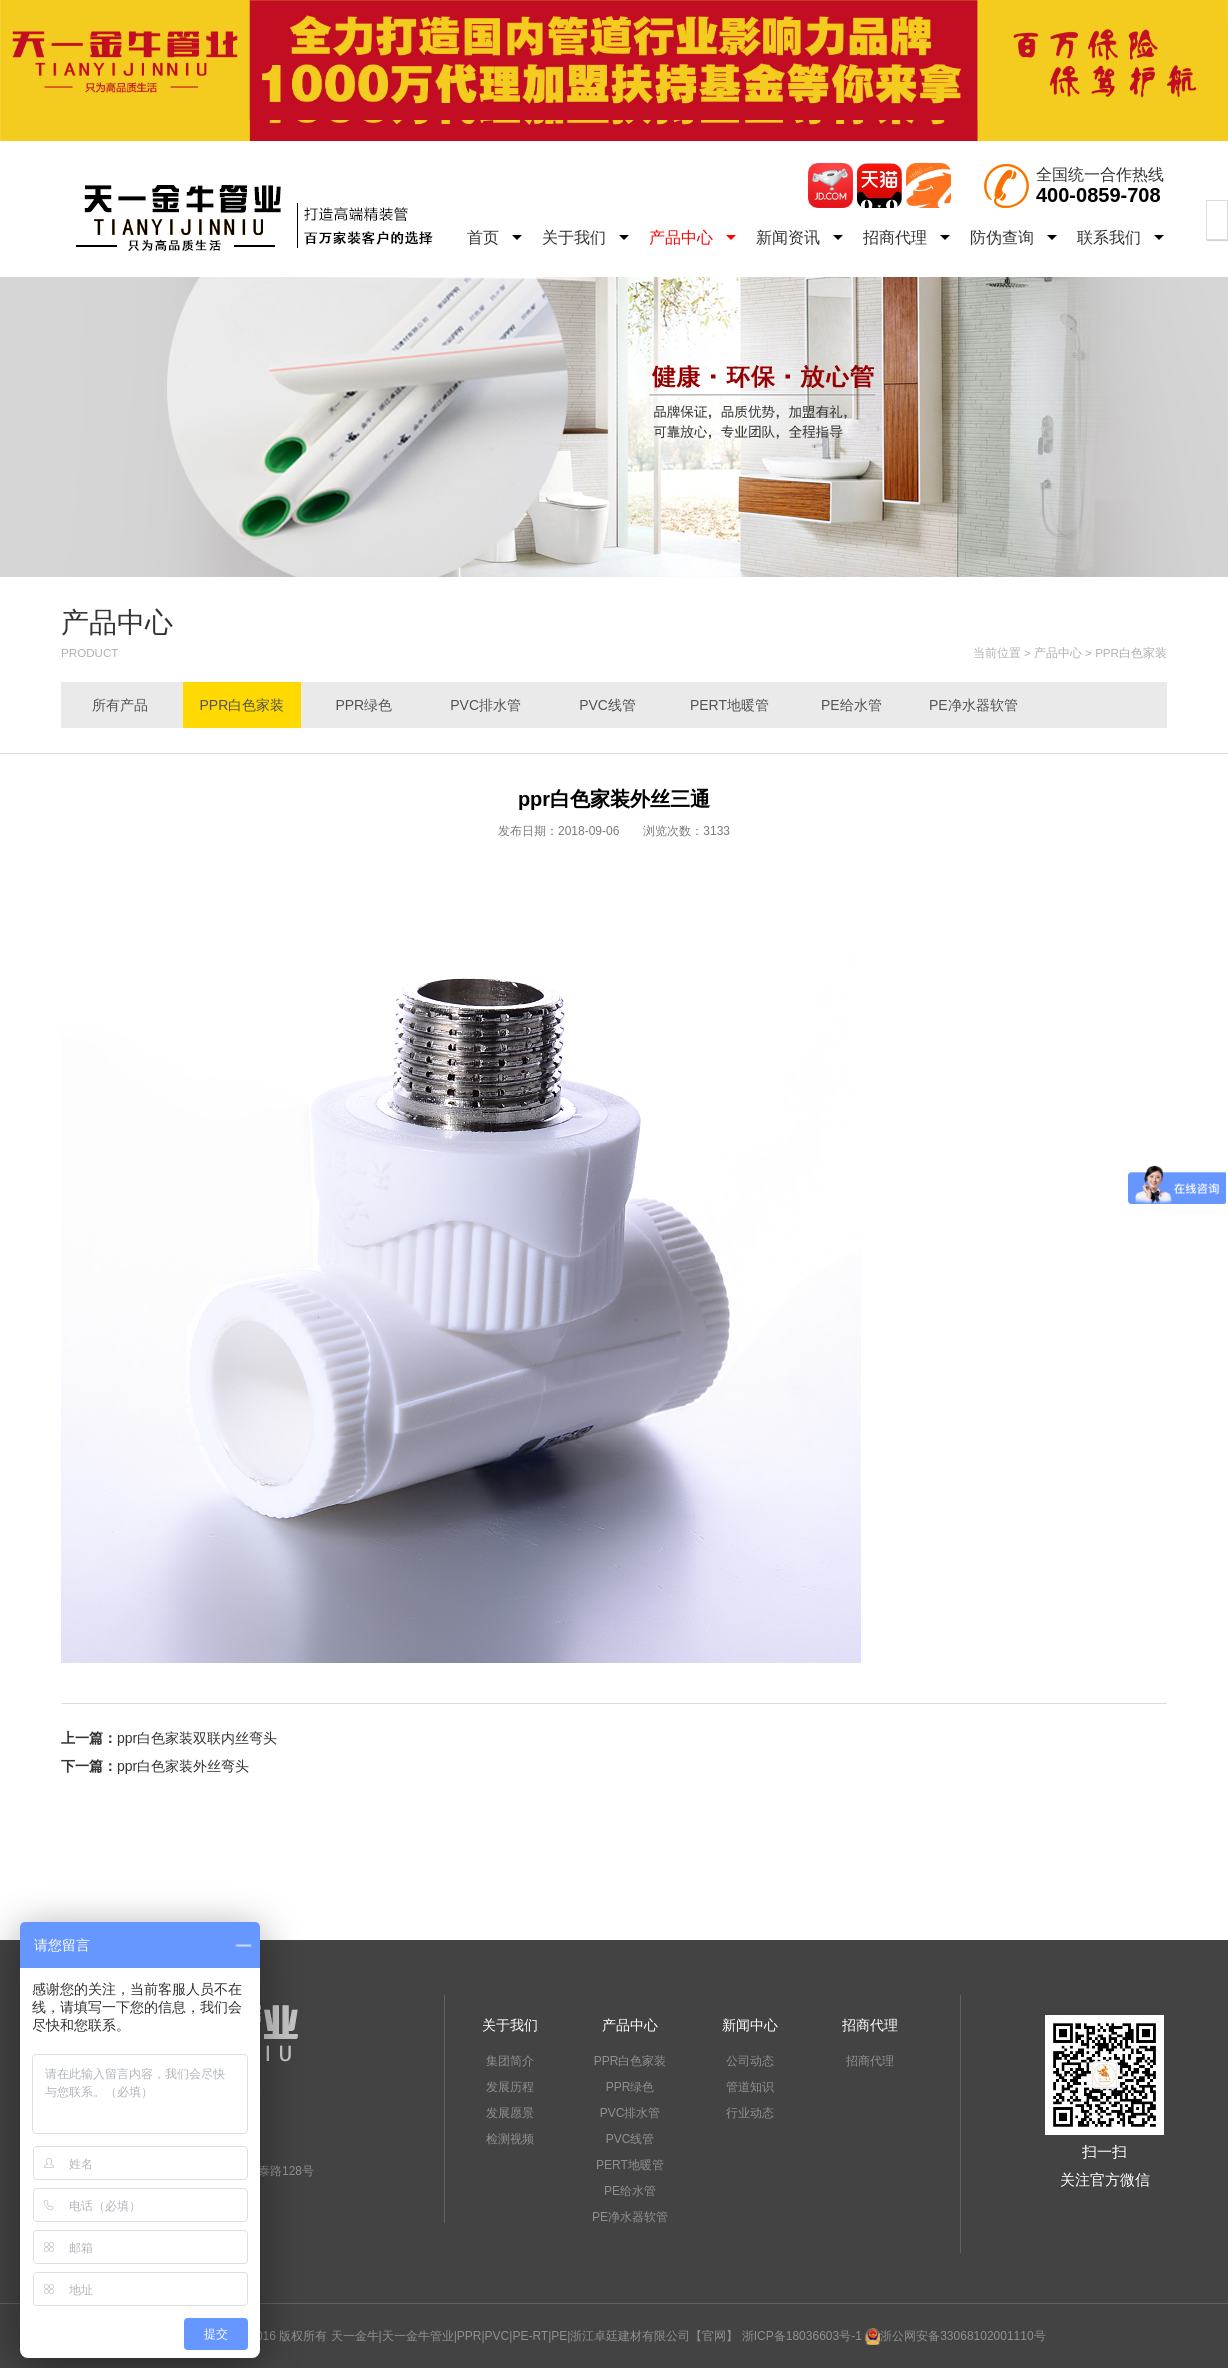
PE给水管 (851, 705)
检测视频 (510, 2139)
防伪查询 (1013, 237)
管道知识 (750, 2087)
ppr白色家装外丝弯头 (183, 1766)
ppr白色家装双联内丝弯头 (197, 1738)
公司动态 (750, 2061)
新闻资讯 (799, 237)
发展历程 (510, 2087)
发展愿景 (510, 2113)
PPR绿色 (363, 705)
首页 (494, 237)
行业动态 (750, 2113)
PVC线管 (607, 705)
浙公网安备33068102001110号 (955, 2336)
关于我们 (585, 237)
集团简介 (510, 2061)
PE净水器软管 (973, 705)
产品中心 (692, 237)
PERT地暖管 (729, 705)
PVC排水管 (485, 705)
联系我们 (1120, 237)
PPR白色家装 (1131, 652)
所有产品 (120, 705)
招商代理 (906, 237)
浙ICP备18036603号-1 (802, 2336)
